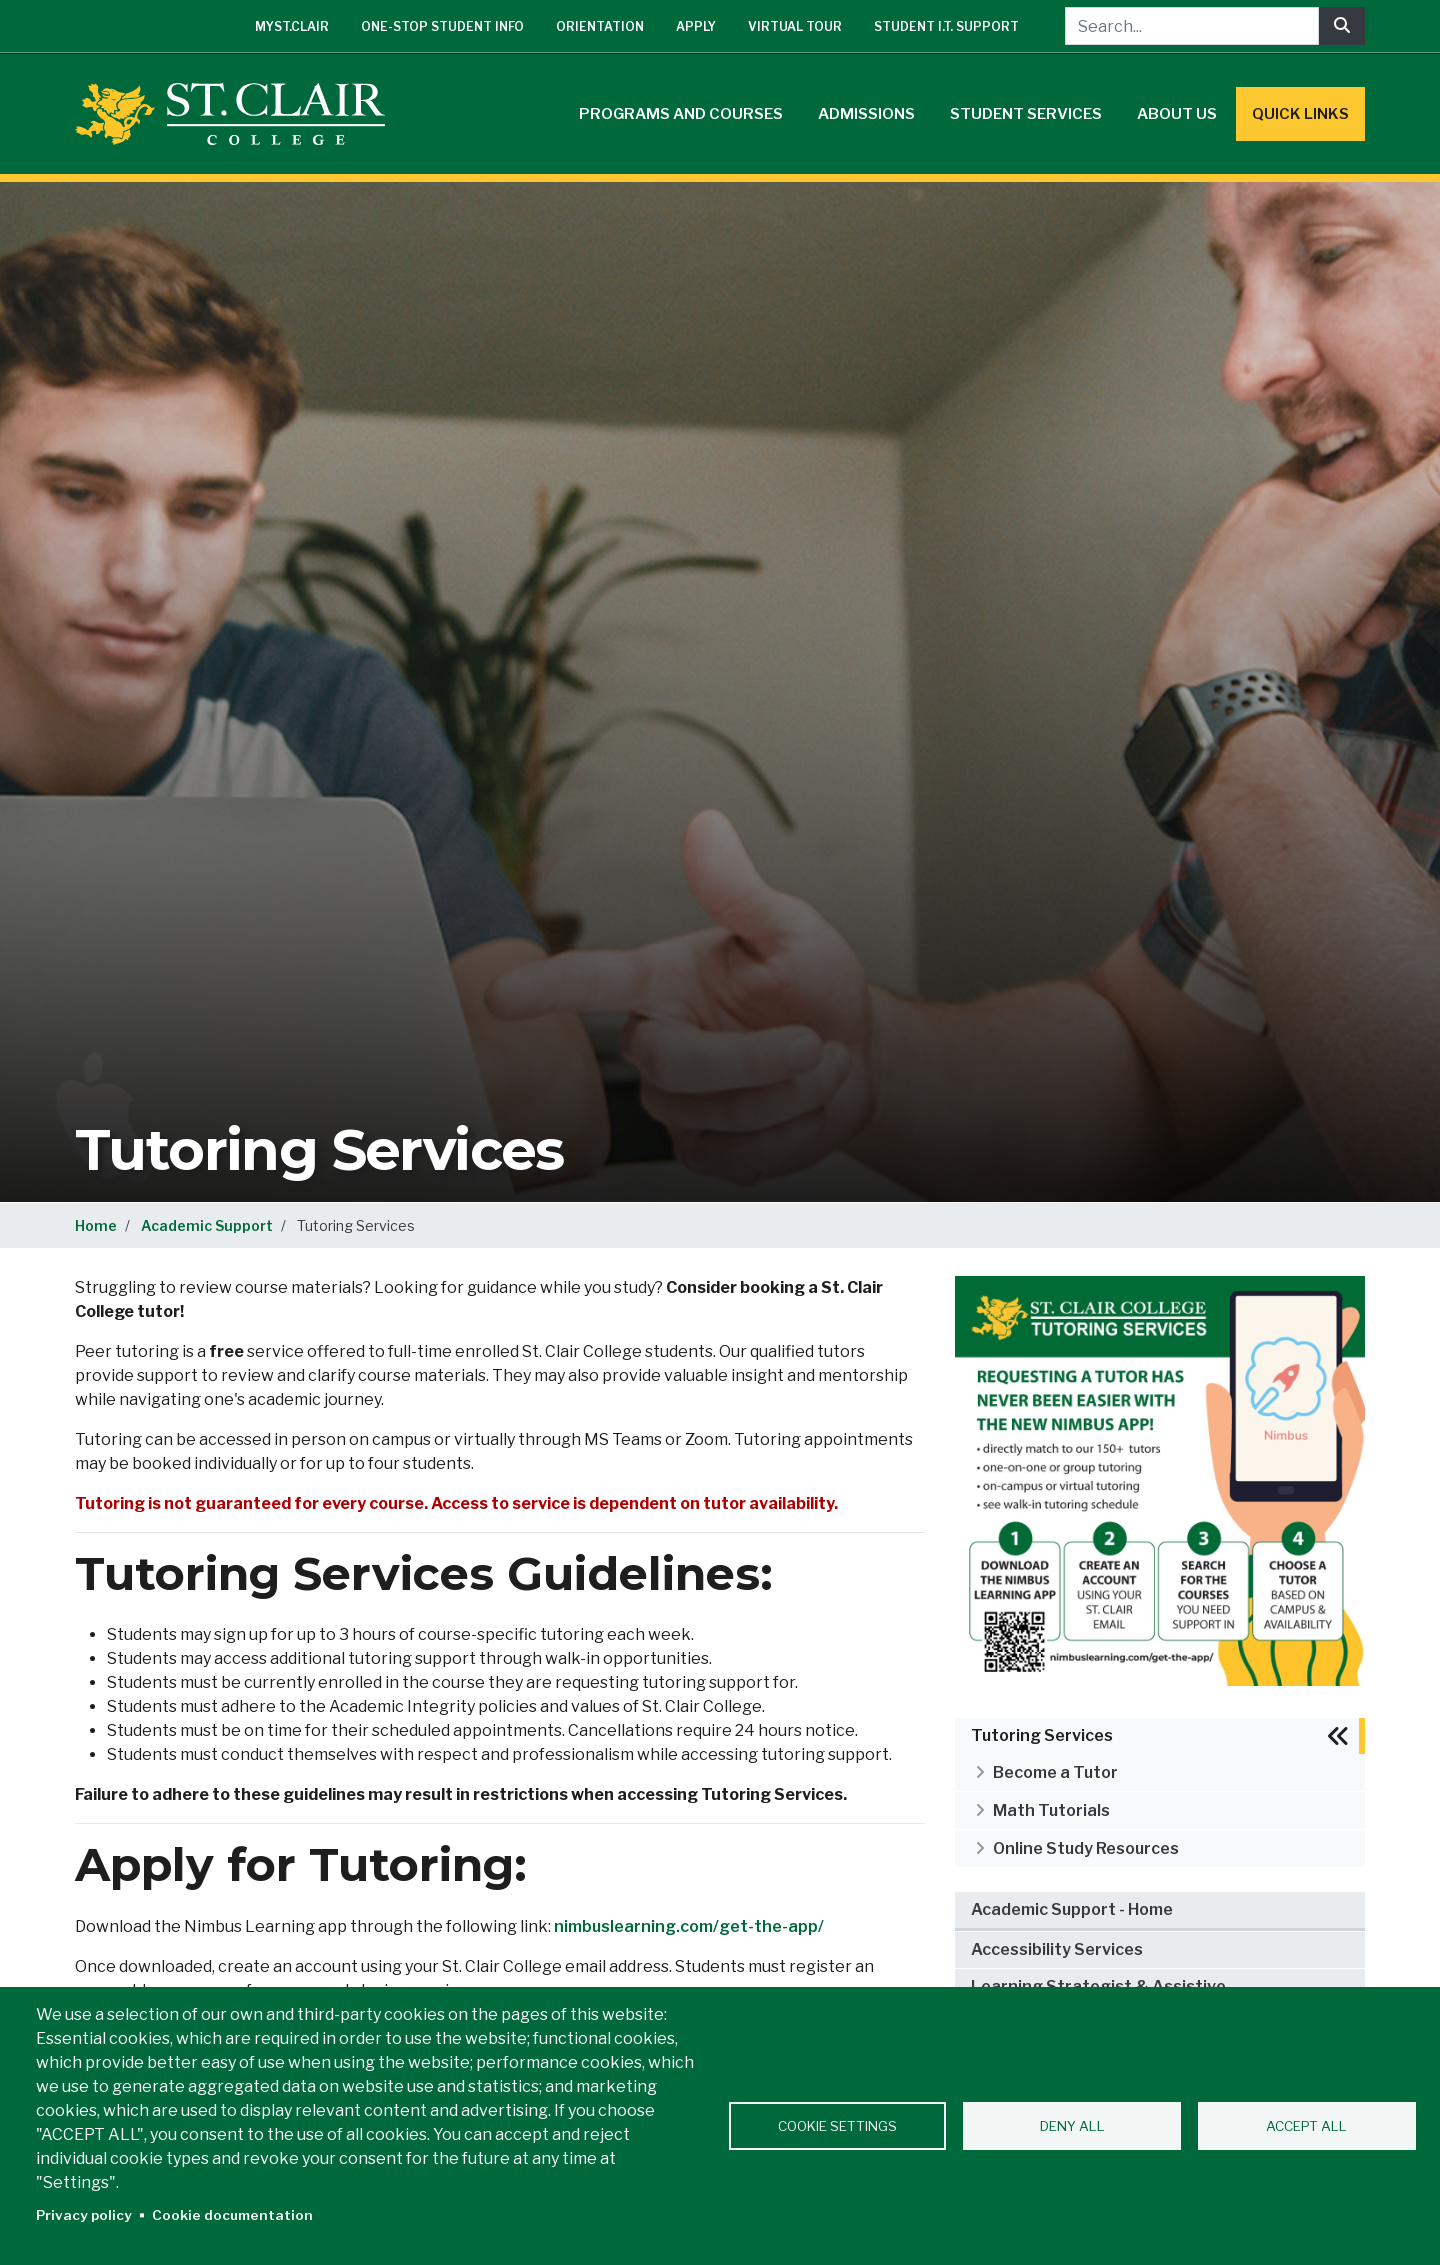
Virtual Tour (795, 26)
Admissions (866, 114)
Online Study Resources (1086, 1848)
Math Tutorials (1051, 1810)
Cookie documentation (232, 2215)
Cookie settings (837, 2126)
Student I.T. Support (946, 26)
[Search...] (1192, 26)
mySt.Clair (292, 26)
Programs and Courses (681, 114)
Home (96, 1225)
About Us (1177, 114)
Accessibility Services (1057, 1949)
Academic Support (207, 1225)
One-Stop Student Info (442, 26)
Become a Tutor (1055, 1772)
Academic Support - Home (1072, 1909)
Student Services (1026, 114)
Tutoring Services (1042, 1735)
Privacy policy (84, 2215)
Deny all (1072, 2126)
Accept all (1306, 2126)
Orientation (600, 26)
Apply (696, 26)
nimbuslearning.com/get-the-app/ (689, 1926)
